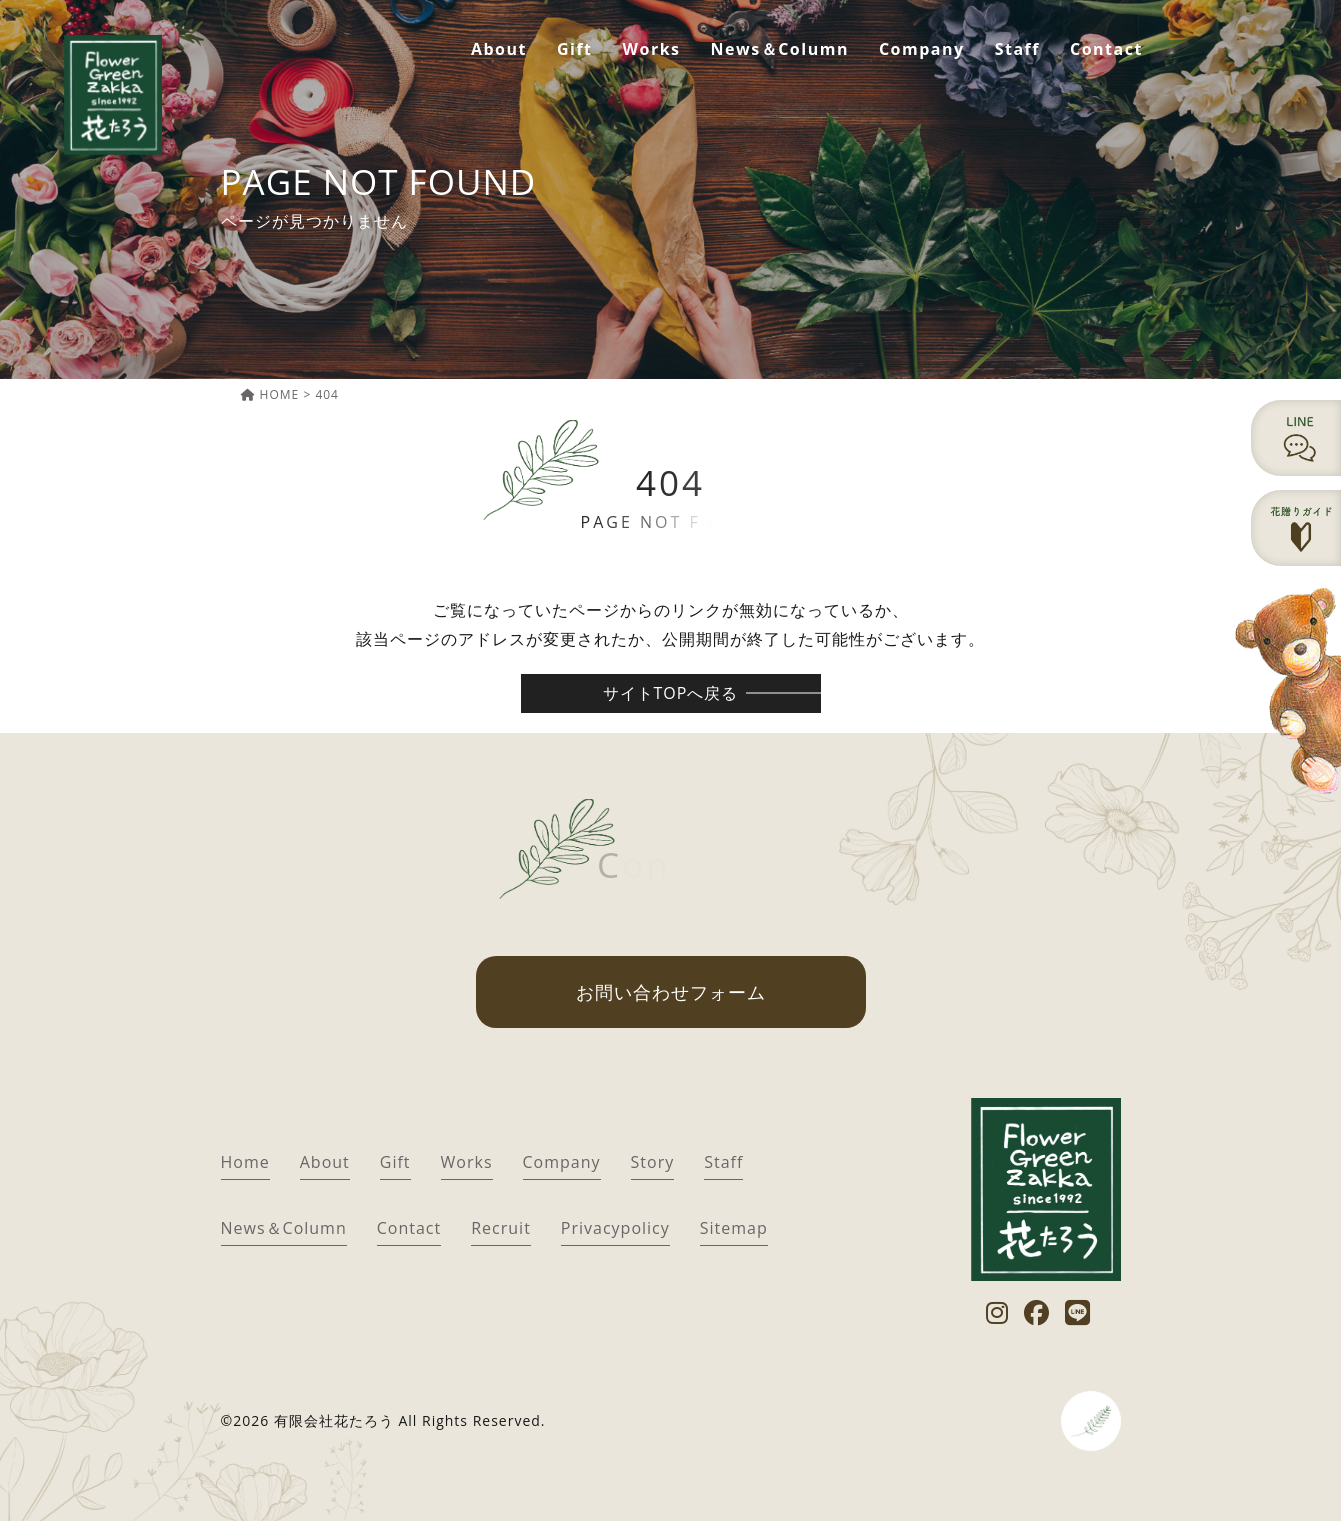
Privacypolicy (615, 1228)
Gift (575, 49)
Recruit (501, 1228)
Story (653, 1162)
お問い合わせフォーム (671, 992)
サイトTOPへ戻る (671, 693)
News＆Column (780, 49)
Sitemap (734, 1228)
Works (652, 49)
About (499, 49)
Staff (1017, 49)
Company (922, 49)
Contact (1106, 49)
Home (245, 1162)
